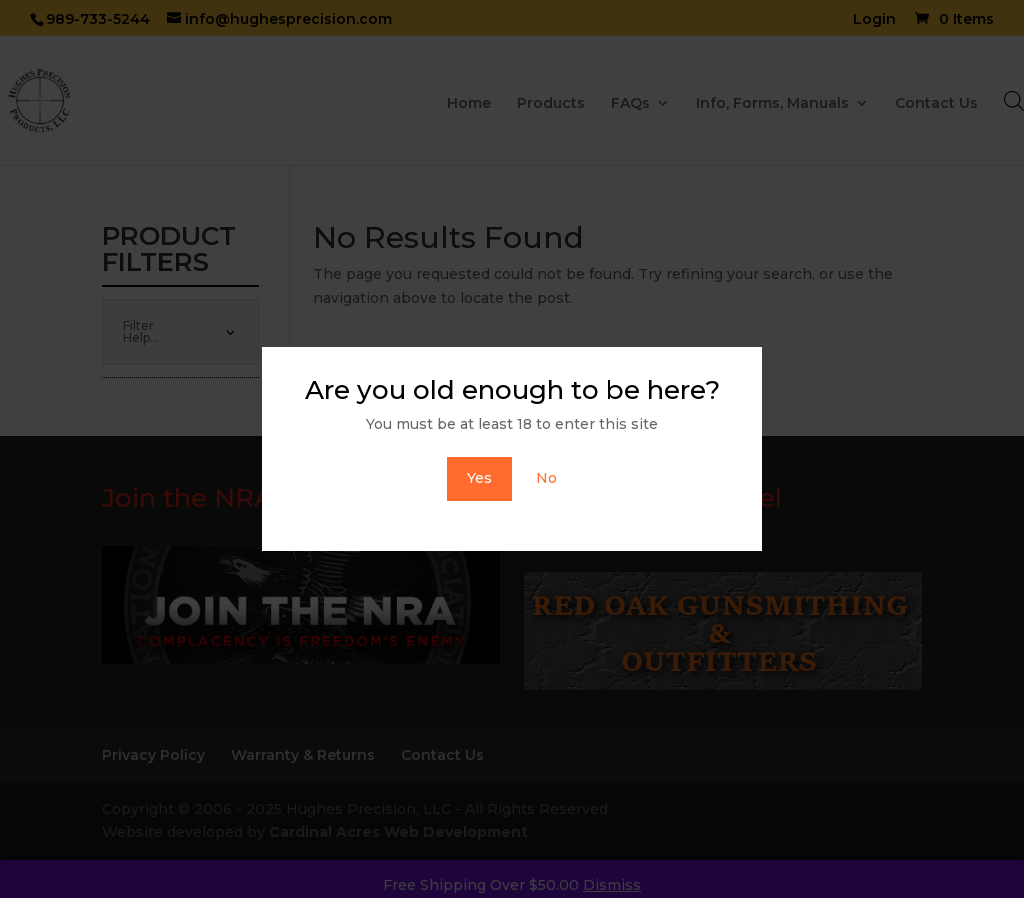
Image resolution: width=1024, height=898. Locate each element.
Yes (479, 478)
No (546, 478)
